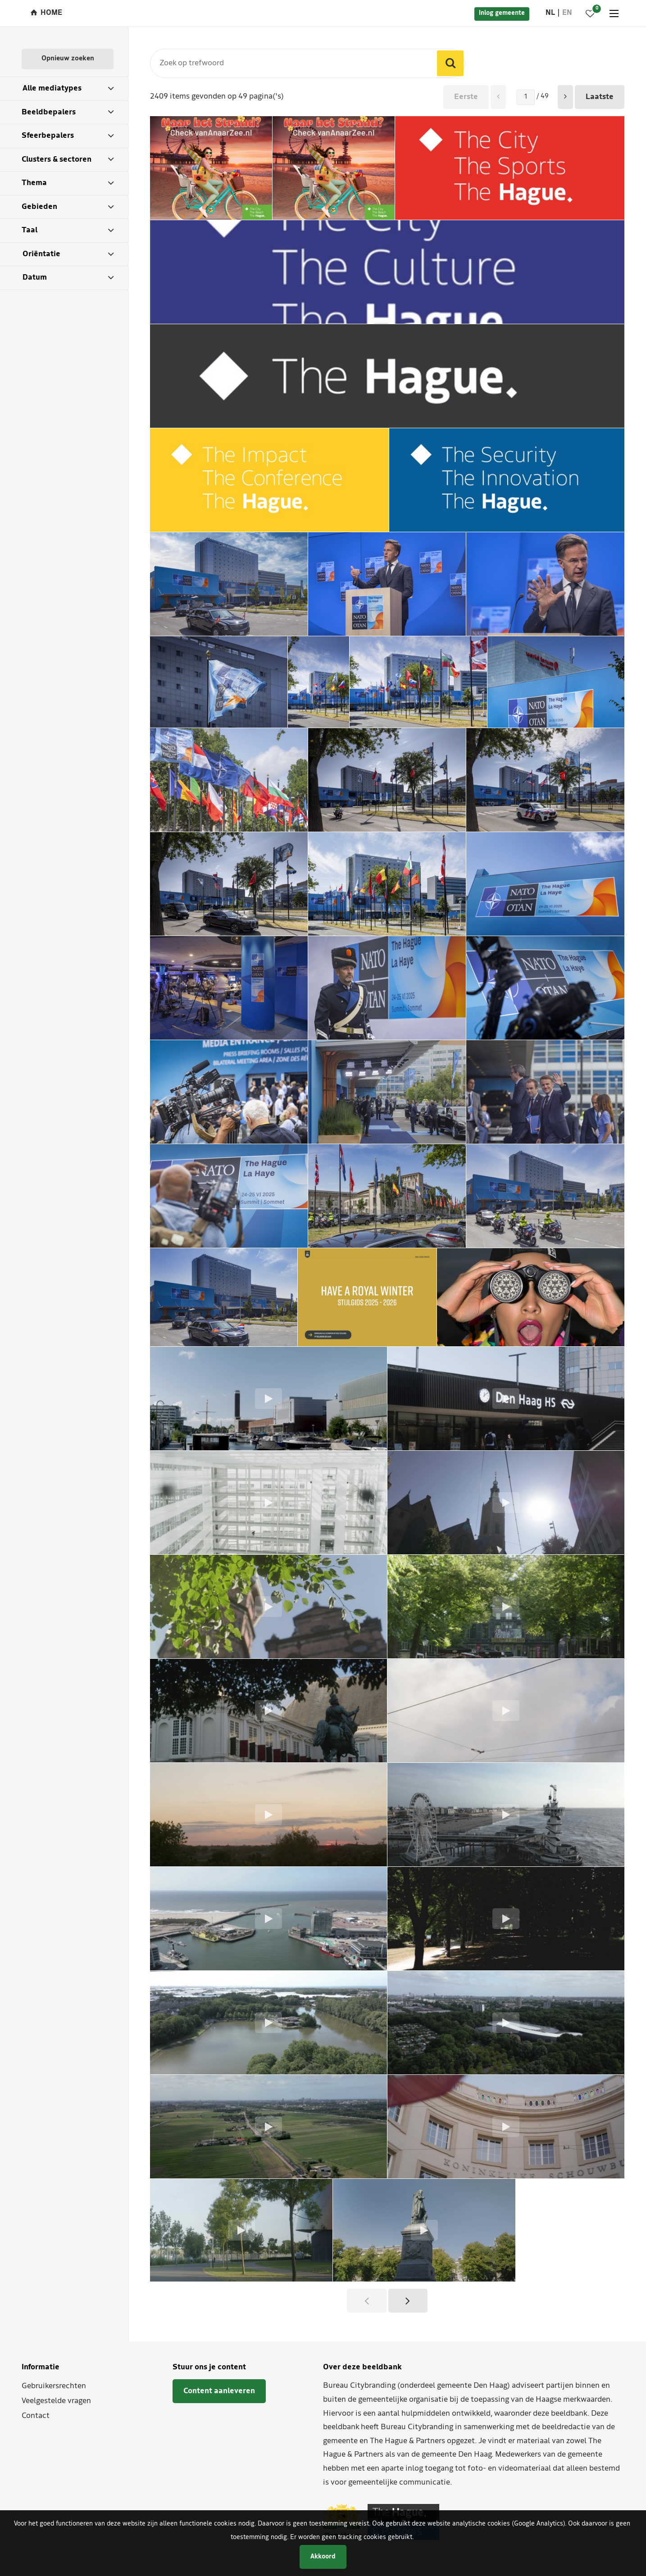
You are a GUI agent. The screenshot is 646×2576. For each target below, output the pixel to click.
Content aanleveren (219, 2391)
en (567, 13)
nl (550, 13)
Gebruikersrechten (54, 2386)
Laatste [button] (600, 97)
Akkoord (323, 2556)
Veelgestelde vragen (56, 2401)
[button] (565, 97)
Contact (36, 2416)
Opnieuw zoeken (67, 58)
